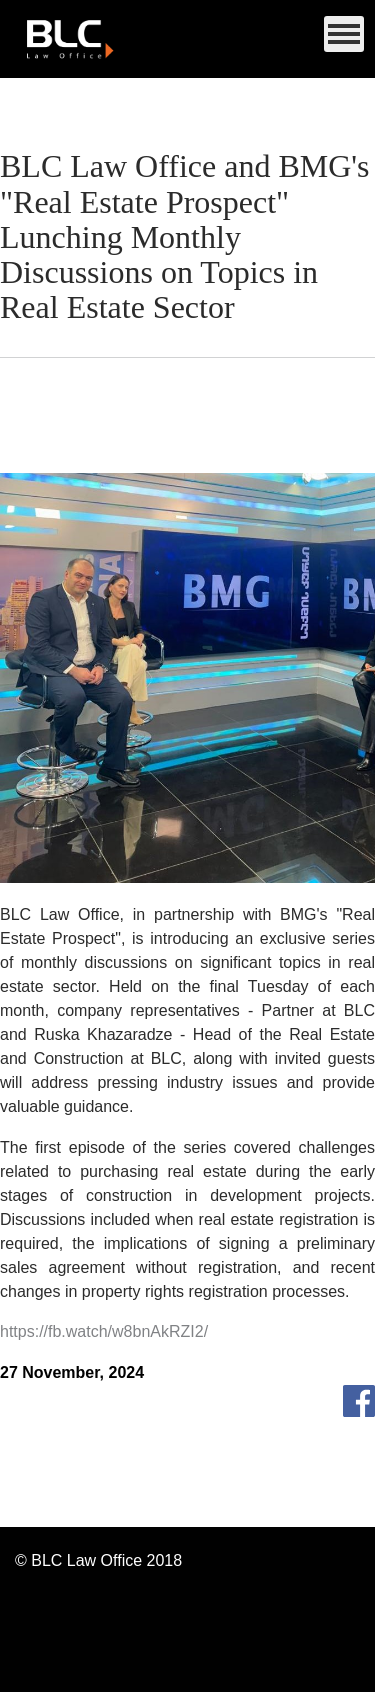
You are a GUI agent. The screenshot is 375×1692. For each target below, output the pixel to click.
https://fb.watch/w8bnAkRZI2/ (104, 1332)
